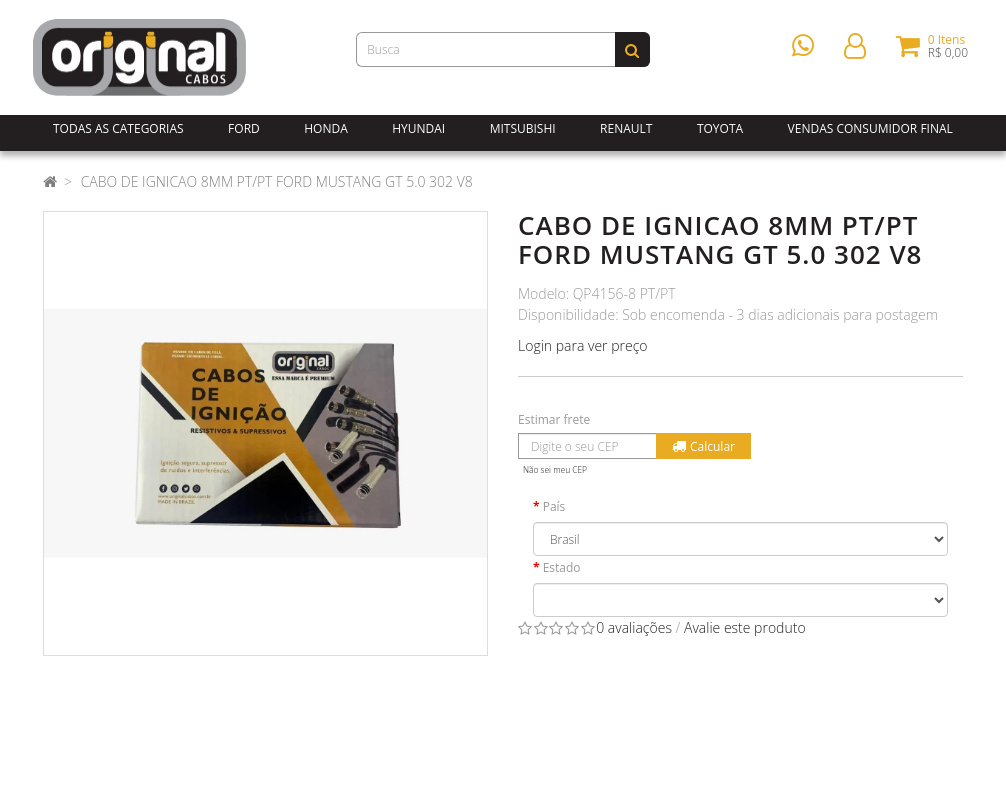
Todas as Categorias (118, 128)
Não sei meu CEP (555, 469)
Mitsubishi (523, 128)
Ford (244, 128)
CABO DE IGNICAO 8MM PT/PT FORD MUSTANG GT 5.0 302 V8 (277, 181)
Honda (326, 128)
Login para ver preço (583, 345)
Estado (562, 567)
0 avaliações (634, 627)
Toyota (720, 128)
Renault (626, 128)
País (554, 506)
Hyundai (418, 128)
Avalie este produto (745, 627)
